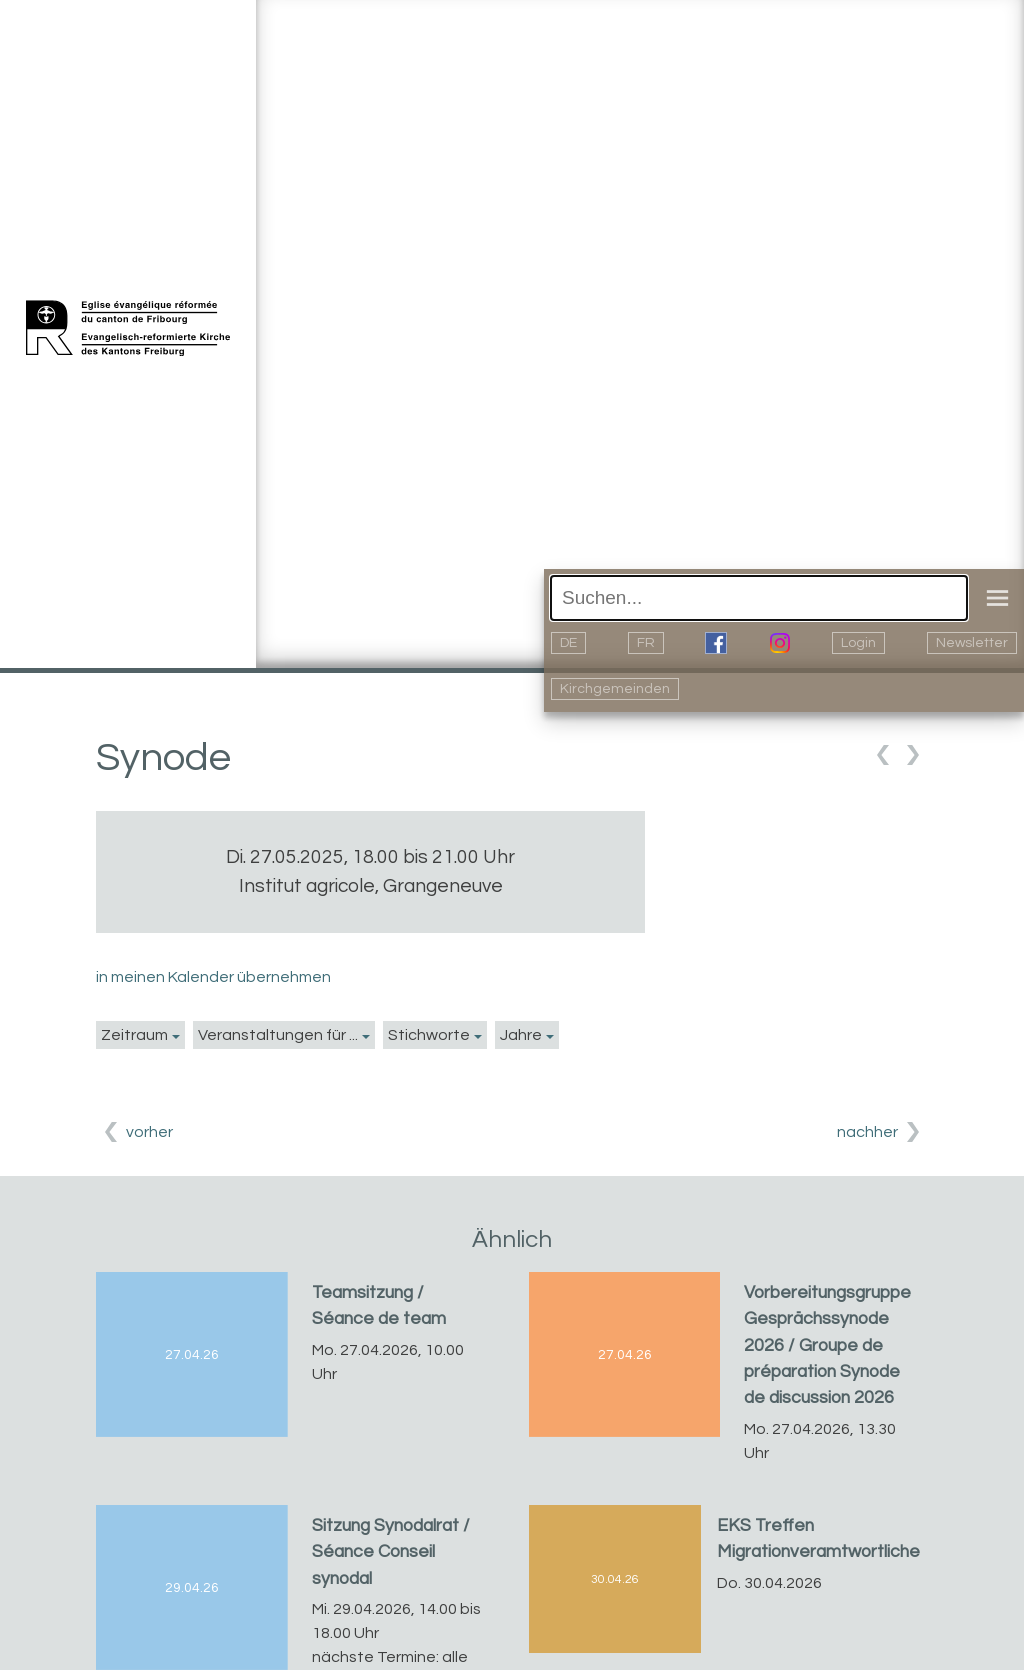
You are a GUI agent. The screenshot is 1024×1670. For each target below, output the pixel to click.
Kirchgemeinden (615, 689)
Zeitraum (134, 1035)
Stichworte (429, 1035)
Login (858, 643)
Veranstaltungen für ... (278, 1035)
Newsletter (972, 643)
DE (568, 643)
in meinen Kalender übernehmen (213, 977)
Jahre (521, 1035)
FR (646, 643)
